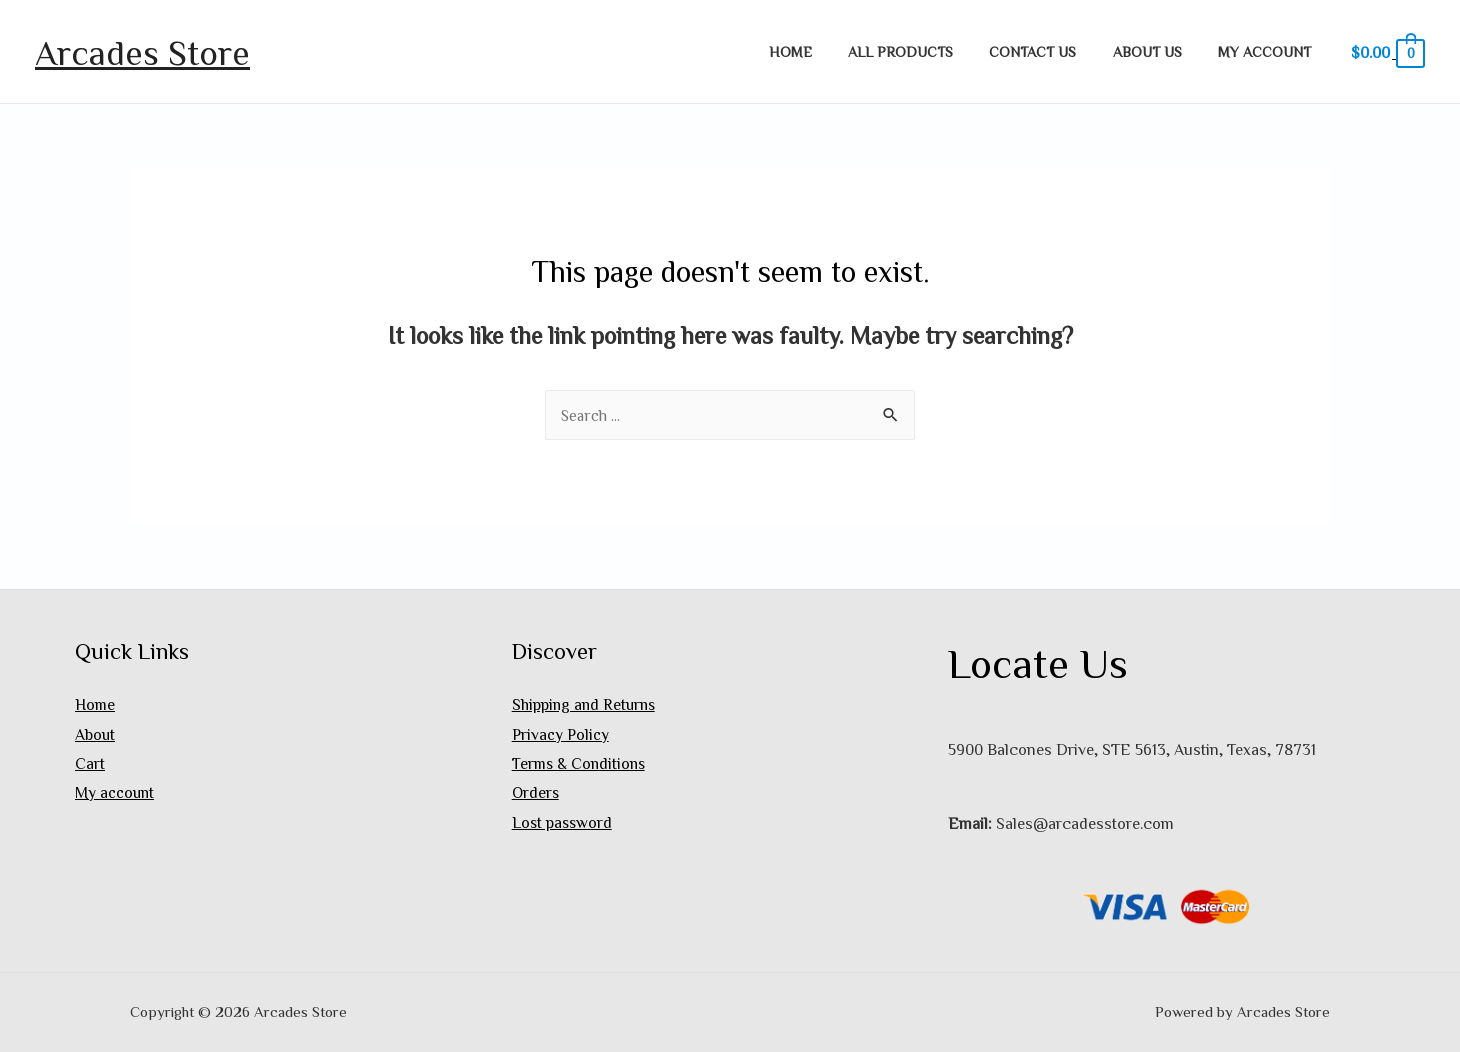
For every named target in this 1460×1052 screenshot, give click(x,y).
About (95, 734)
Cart (90, 764)
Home (824, 51)
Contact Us (1051, 51)
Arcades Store (142, 51)
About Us (1158, 51)
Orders (536, 794)
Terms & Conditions (581, 764)
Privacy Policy (561, 734)
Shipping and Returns (586, 704)
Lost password (563, 823)
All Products (926, 51)
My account (1268, 51)
